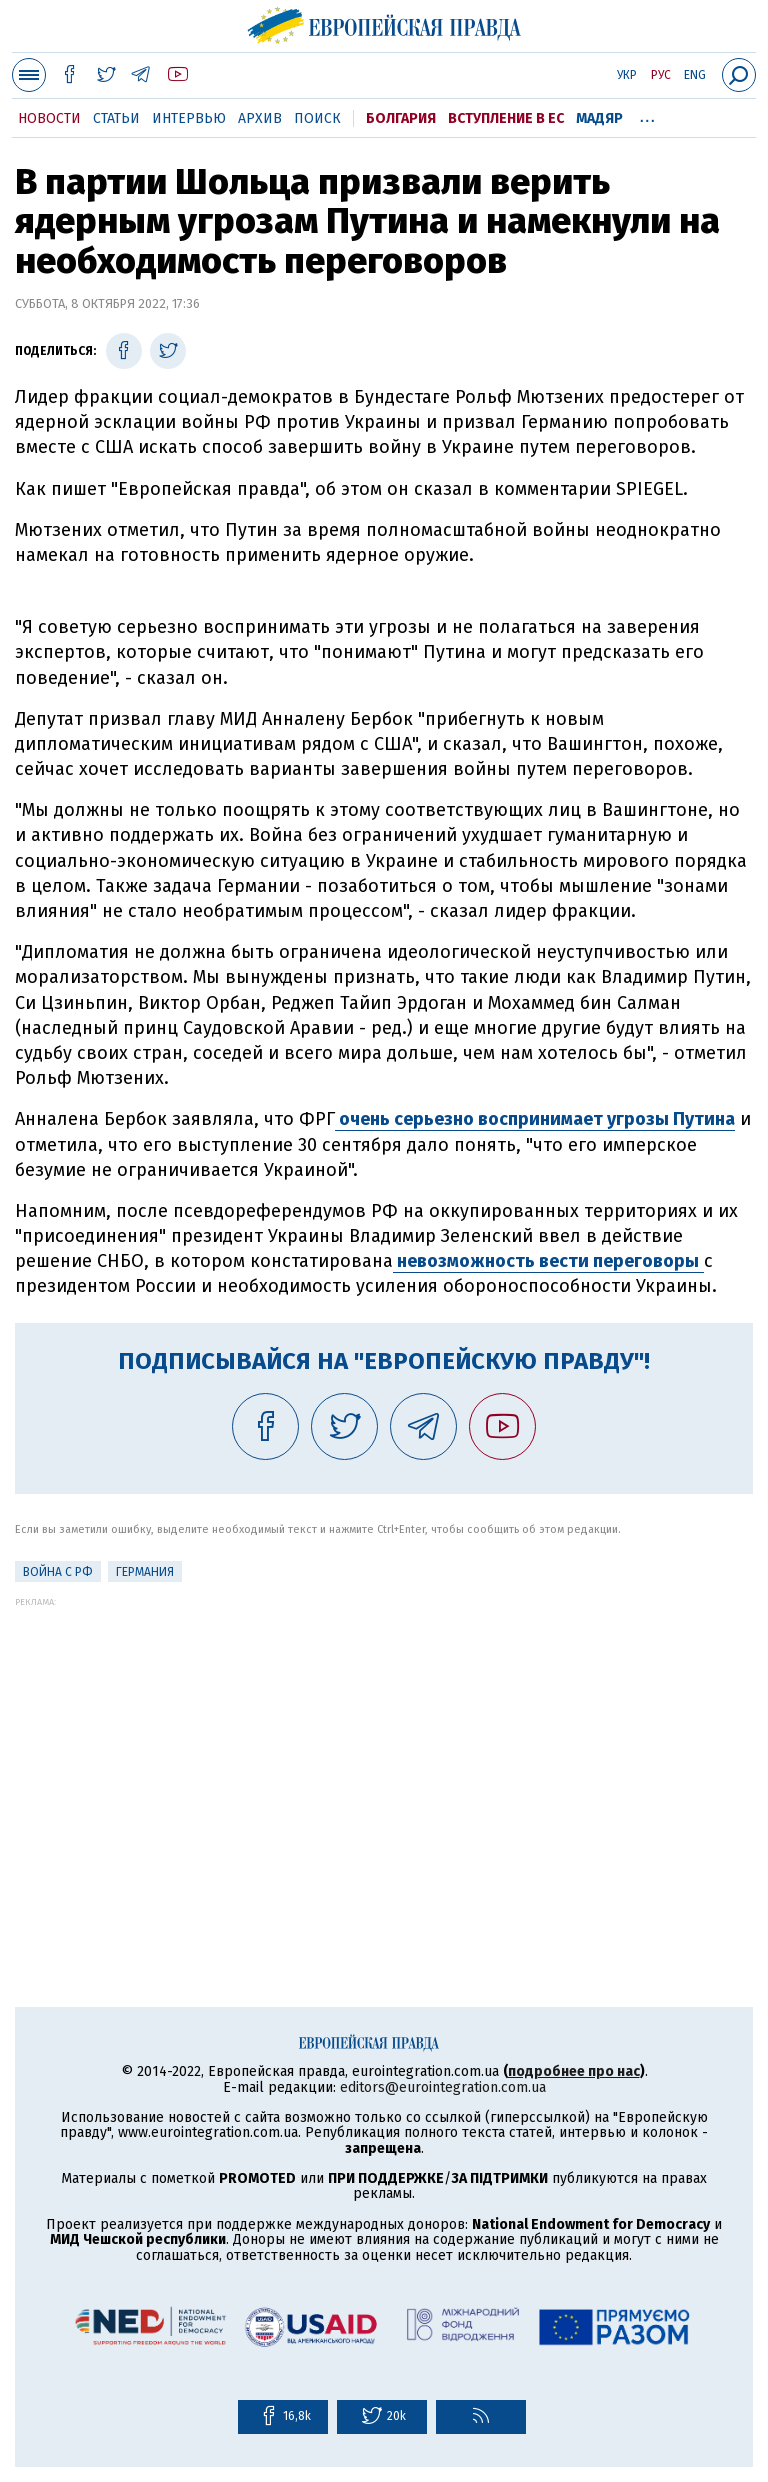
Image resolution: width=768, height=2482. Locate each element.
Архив (260, 118)
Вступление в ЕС (506, 118)
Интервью (189, 118)
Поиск (317, 118)
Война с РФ (58, 1572)
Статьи (116, 118)
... (647, 115)
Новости (49, 118)
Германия (145, 1572)
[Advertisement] (384, 1747)
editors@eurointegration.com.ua (443, 2087)
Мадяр (599, 118)
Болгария (401, 118)
